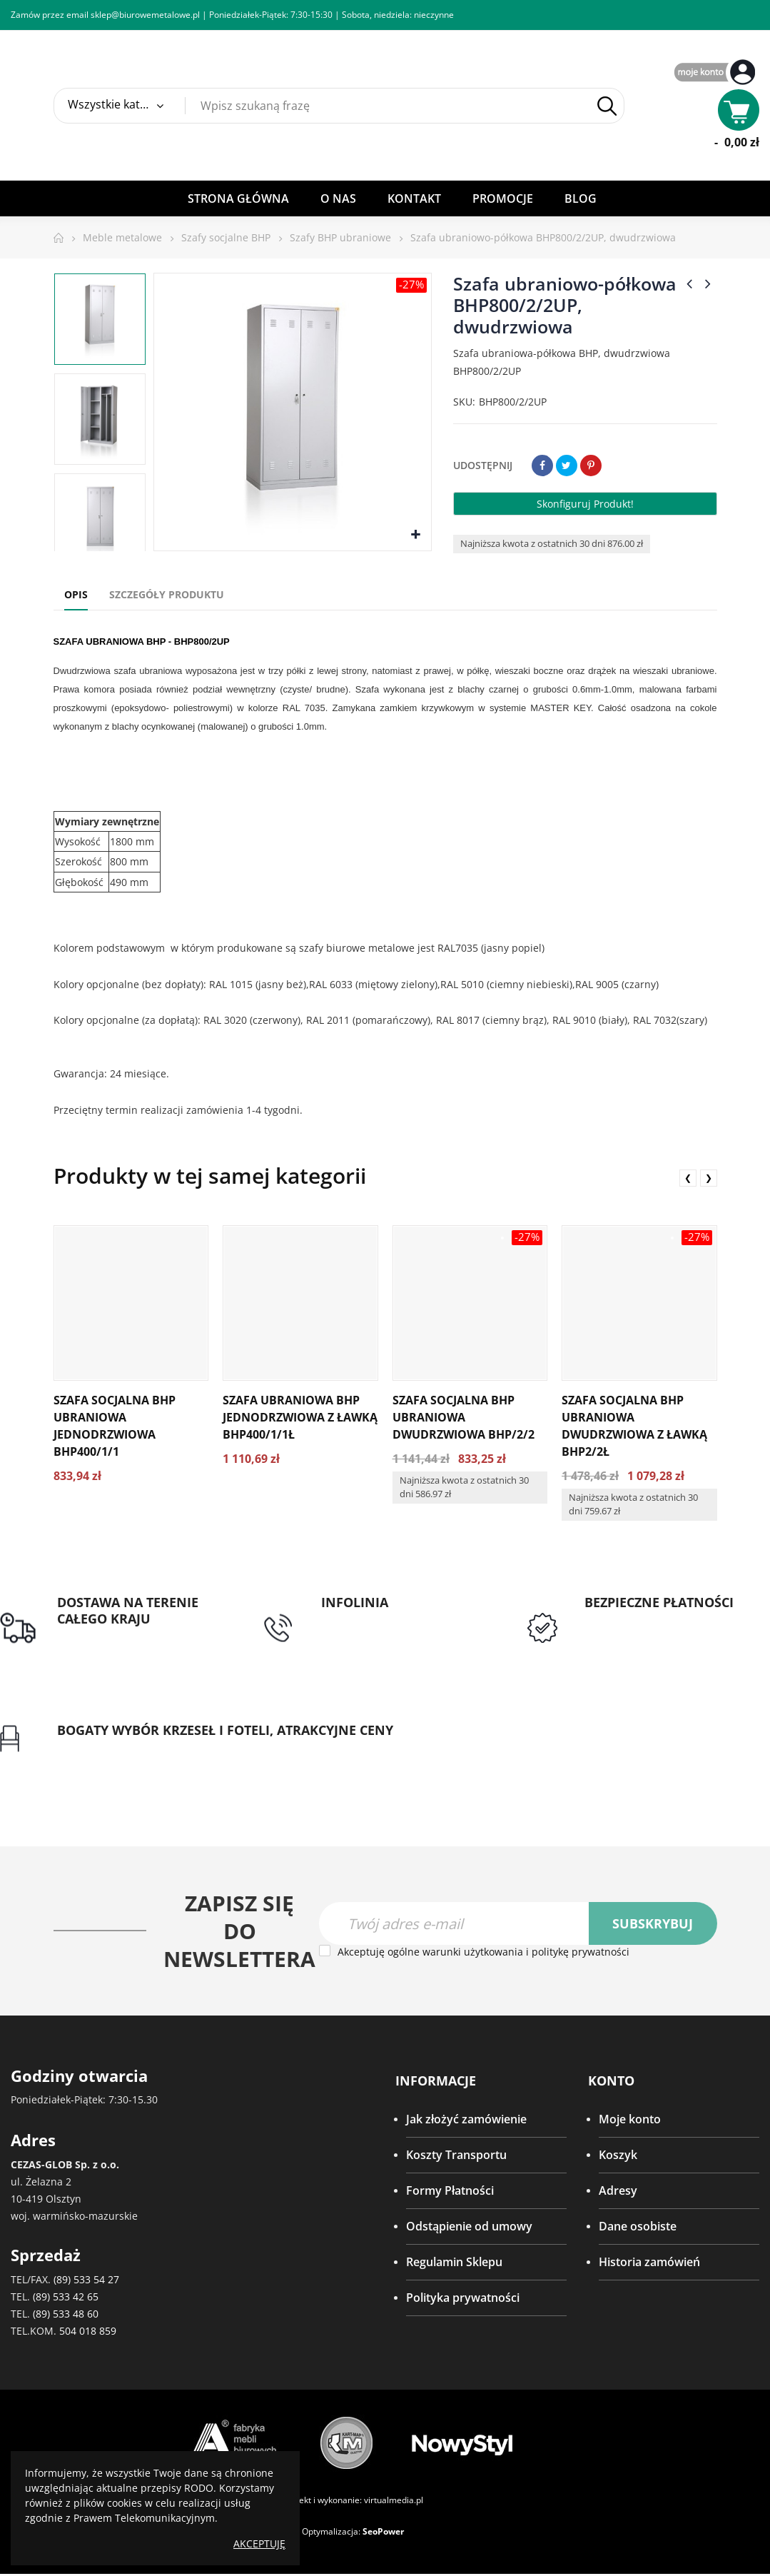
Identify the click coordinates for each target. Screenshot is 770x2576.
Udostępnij (542, 465)
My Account (716, 73)
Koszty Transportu (456, 2157)
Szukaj (607, 106)
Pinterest (591, 465)
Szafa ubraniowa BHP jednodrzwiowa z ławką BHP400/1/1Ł (300, 1417)
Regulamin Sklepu (454, 2264)
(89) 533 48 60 (65, 2316)
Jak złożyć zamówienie (466, 2121)
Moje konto (630, 2121)
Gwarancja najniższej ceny (127, 1748)
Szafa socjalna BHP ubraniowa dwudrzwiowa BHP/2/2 (463, 1417)
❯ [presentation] (708, 1178)
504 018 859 (87, 2333)
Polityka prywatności (463, 2300)
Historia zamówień (649, 2264)
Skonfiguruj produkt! (585, 503)
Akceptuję (259, 2543)
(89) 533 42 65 (65, 2298)
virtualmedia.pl (393, 2502)
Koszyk (618, 2157)
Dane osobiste (638, 2228)
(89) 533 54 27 (86, 2281)
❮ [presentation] (688, 1178)
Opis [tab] (76, 594)
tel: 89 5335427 (361, 1619)
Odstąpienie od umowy (469, 2228)
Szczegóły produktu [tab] (166, 594)
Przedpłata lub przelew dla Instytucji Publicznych (655, 1627)
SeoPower (383, 2533)
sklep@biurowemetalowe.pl (145, 15)
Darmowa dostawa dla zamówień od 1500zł (117, 1644)
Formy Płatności (450, 2192)
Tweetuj (566, 465)
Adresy (618, 2192)
